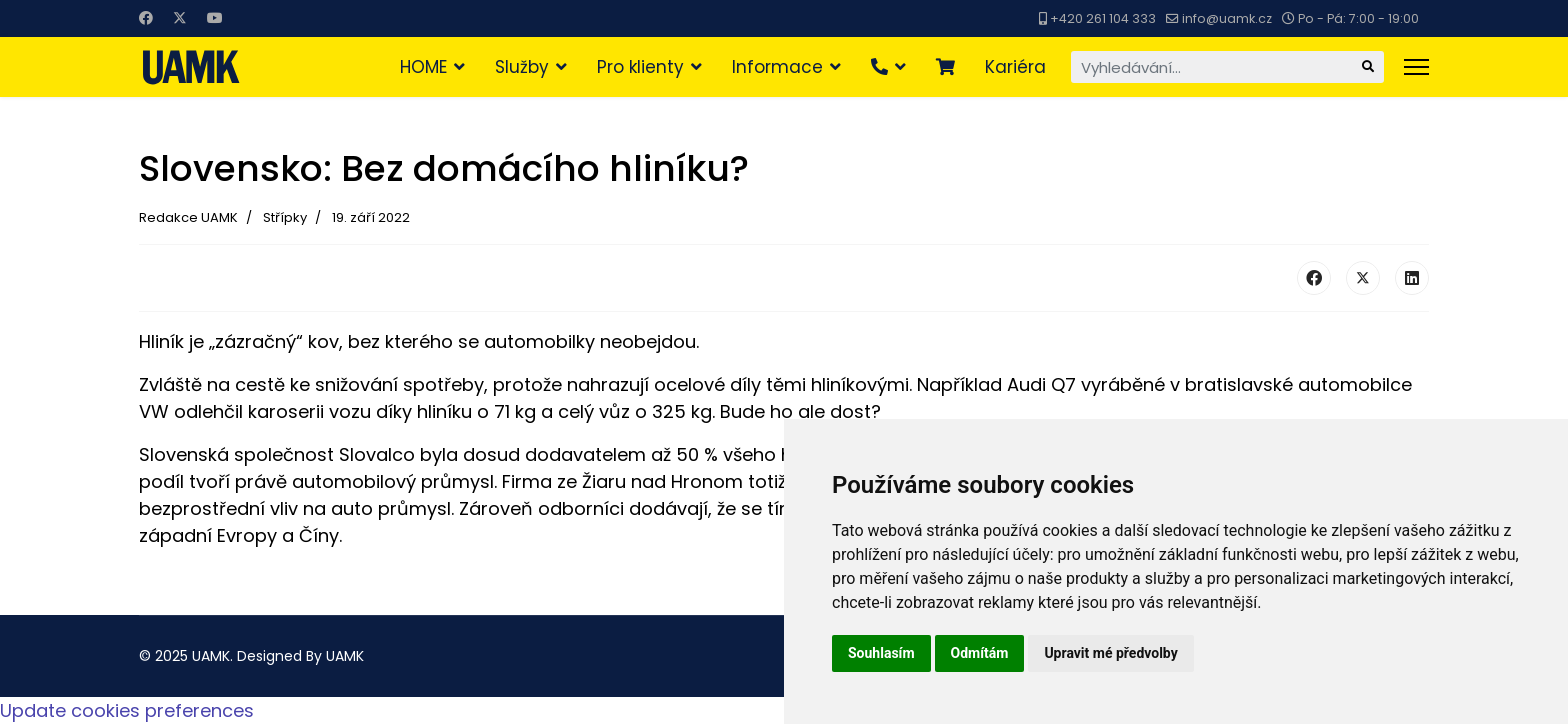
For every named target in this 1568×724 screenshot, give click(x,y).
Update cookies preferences (127, 710)
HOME (423, 67)
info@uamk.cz (1227, 18)
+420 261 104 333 (1103, 18)
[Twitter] (180, 18)
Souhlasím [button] (881, 653)
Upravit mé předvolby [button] (1110, 653)
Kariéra (1015, 67)
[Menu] (1416, 67)
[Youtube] (215, 18)
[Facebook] (146, 18)
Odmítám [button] (980, 653)
